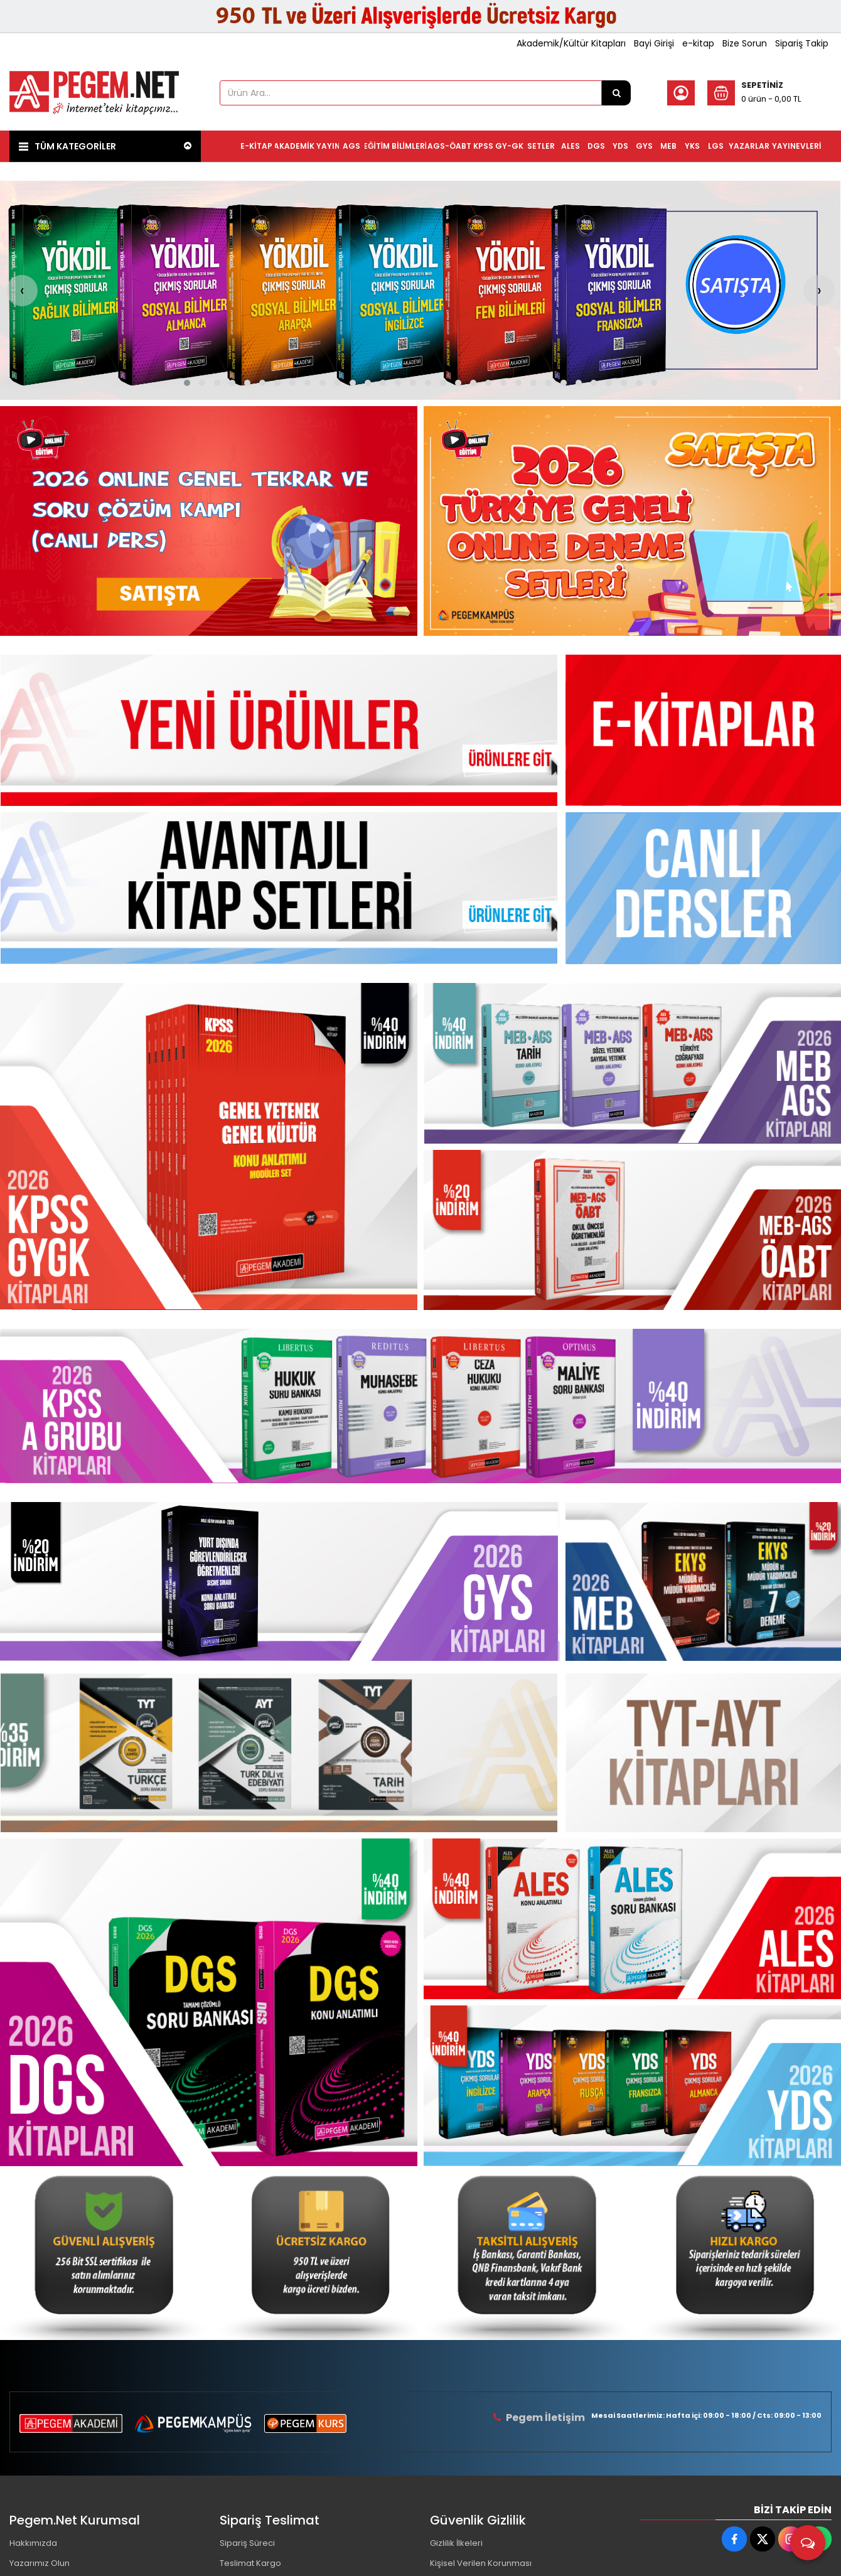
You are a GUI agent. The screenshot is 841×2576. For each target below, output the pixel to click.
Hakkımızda (33, 2543)
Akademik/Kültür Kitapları (571, 43)
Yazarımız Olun (39, 2563)
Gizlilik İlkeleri (456, 2543)
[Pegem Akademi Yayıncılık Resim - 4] (739, 2252)
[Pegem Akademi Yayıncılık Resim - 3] (632, 1230)
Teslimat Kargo (250, 2563)
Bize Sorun (744, 43)
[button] (187, 383)
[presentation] (22, 290)
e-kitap (698, 43)
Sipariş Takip (801, 43)
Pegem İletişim (545, 2417)
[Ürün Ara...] (616, 92)
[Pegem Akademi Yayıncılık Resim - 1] (208, 520)
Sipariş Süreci (247, 2543)
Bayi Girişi (654, 43)
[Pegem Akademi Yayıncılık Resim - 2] (632, 520)
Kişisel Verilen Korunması (481, 2563)
